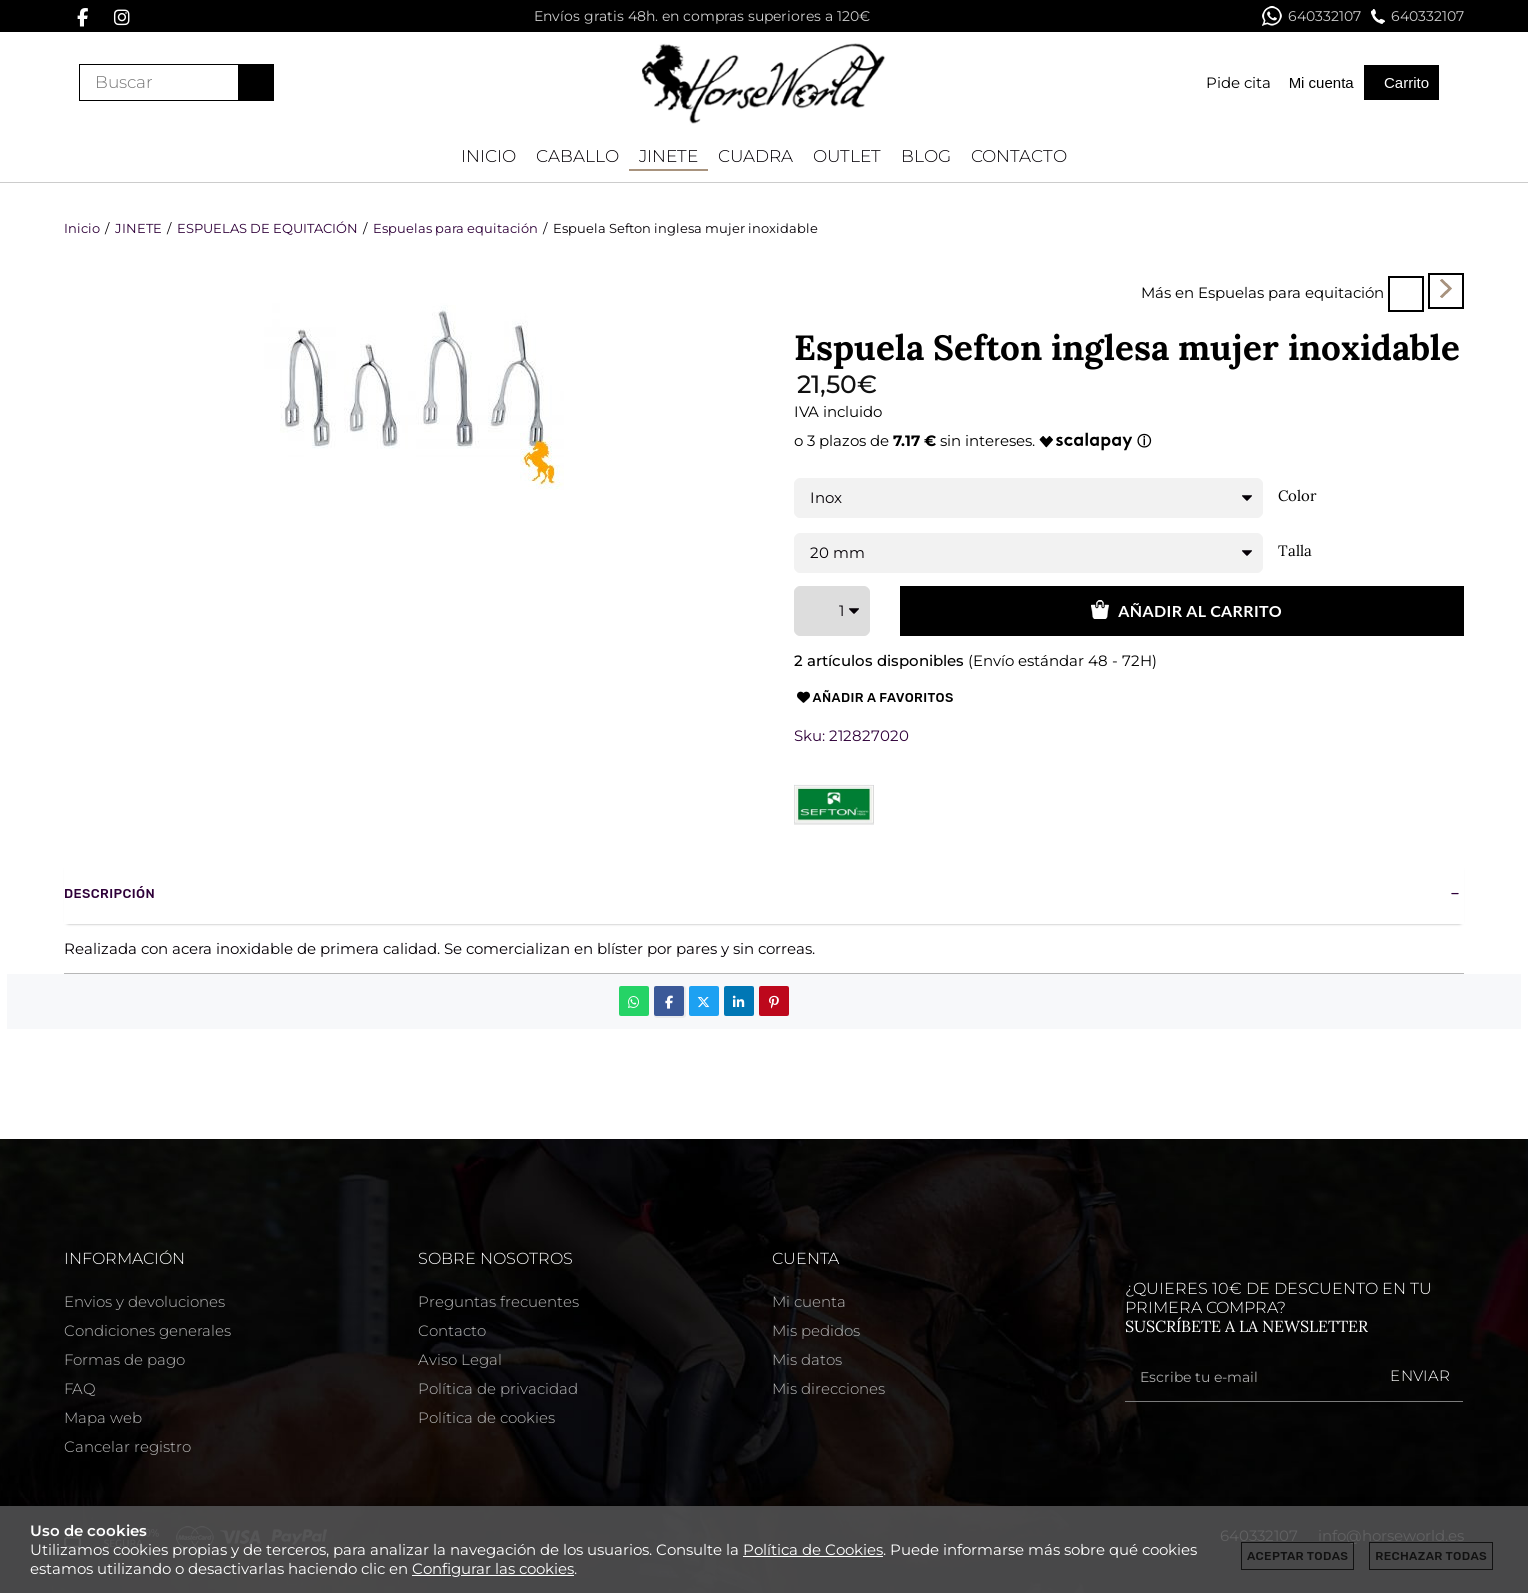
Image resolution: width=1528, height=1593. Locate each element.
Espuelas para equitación (1291, 292)
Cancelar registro (127, 1446)
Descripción (109, 893)
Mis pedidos (816, 1330)
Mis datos (807, 1359)
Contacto (452, 1330)
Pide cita (1238, 82)
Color (1297, 496)
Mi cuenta (809, 1301)
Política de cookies (486, 1417)
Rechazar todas (1431, 1556)
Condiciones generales (147, 1330)
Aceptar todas (1297, 1556)
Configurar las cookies (493, 1568)
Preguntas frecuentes (498, 1301)
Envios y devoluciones (144, 1301)
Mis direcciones (828, 1388)
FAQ (80, 1388)
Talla (1295, 551)
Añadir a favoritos (874, 698)
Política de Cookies (813, 1549)
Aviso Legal (460, 1359)
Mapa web (103, 1417)
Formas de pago (124, 1359)
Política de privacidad (498, 1388)
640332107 (1311, 16)
